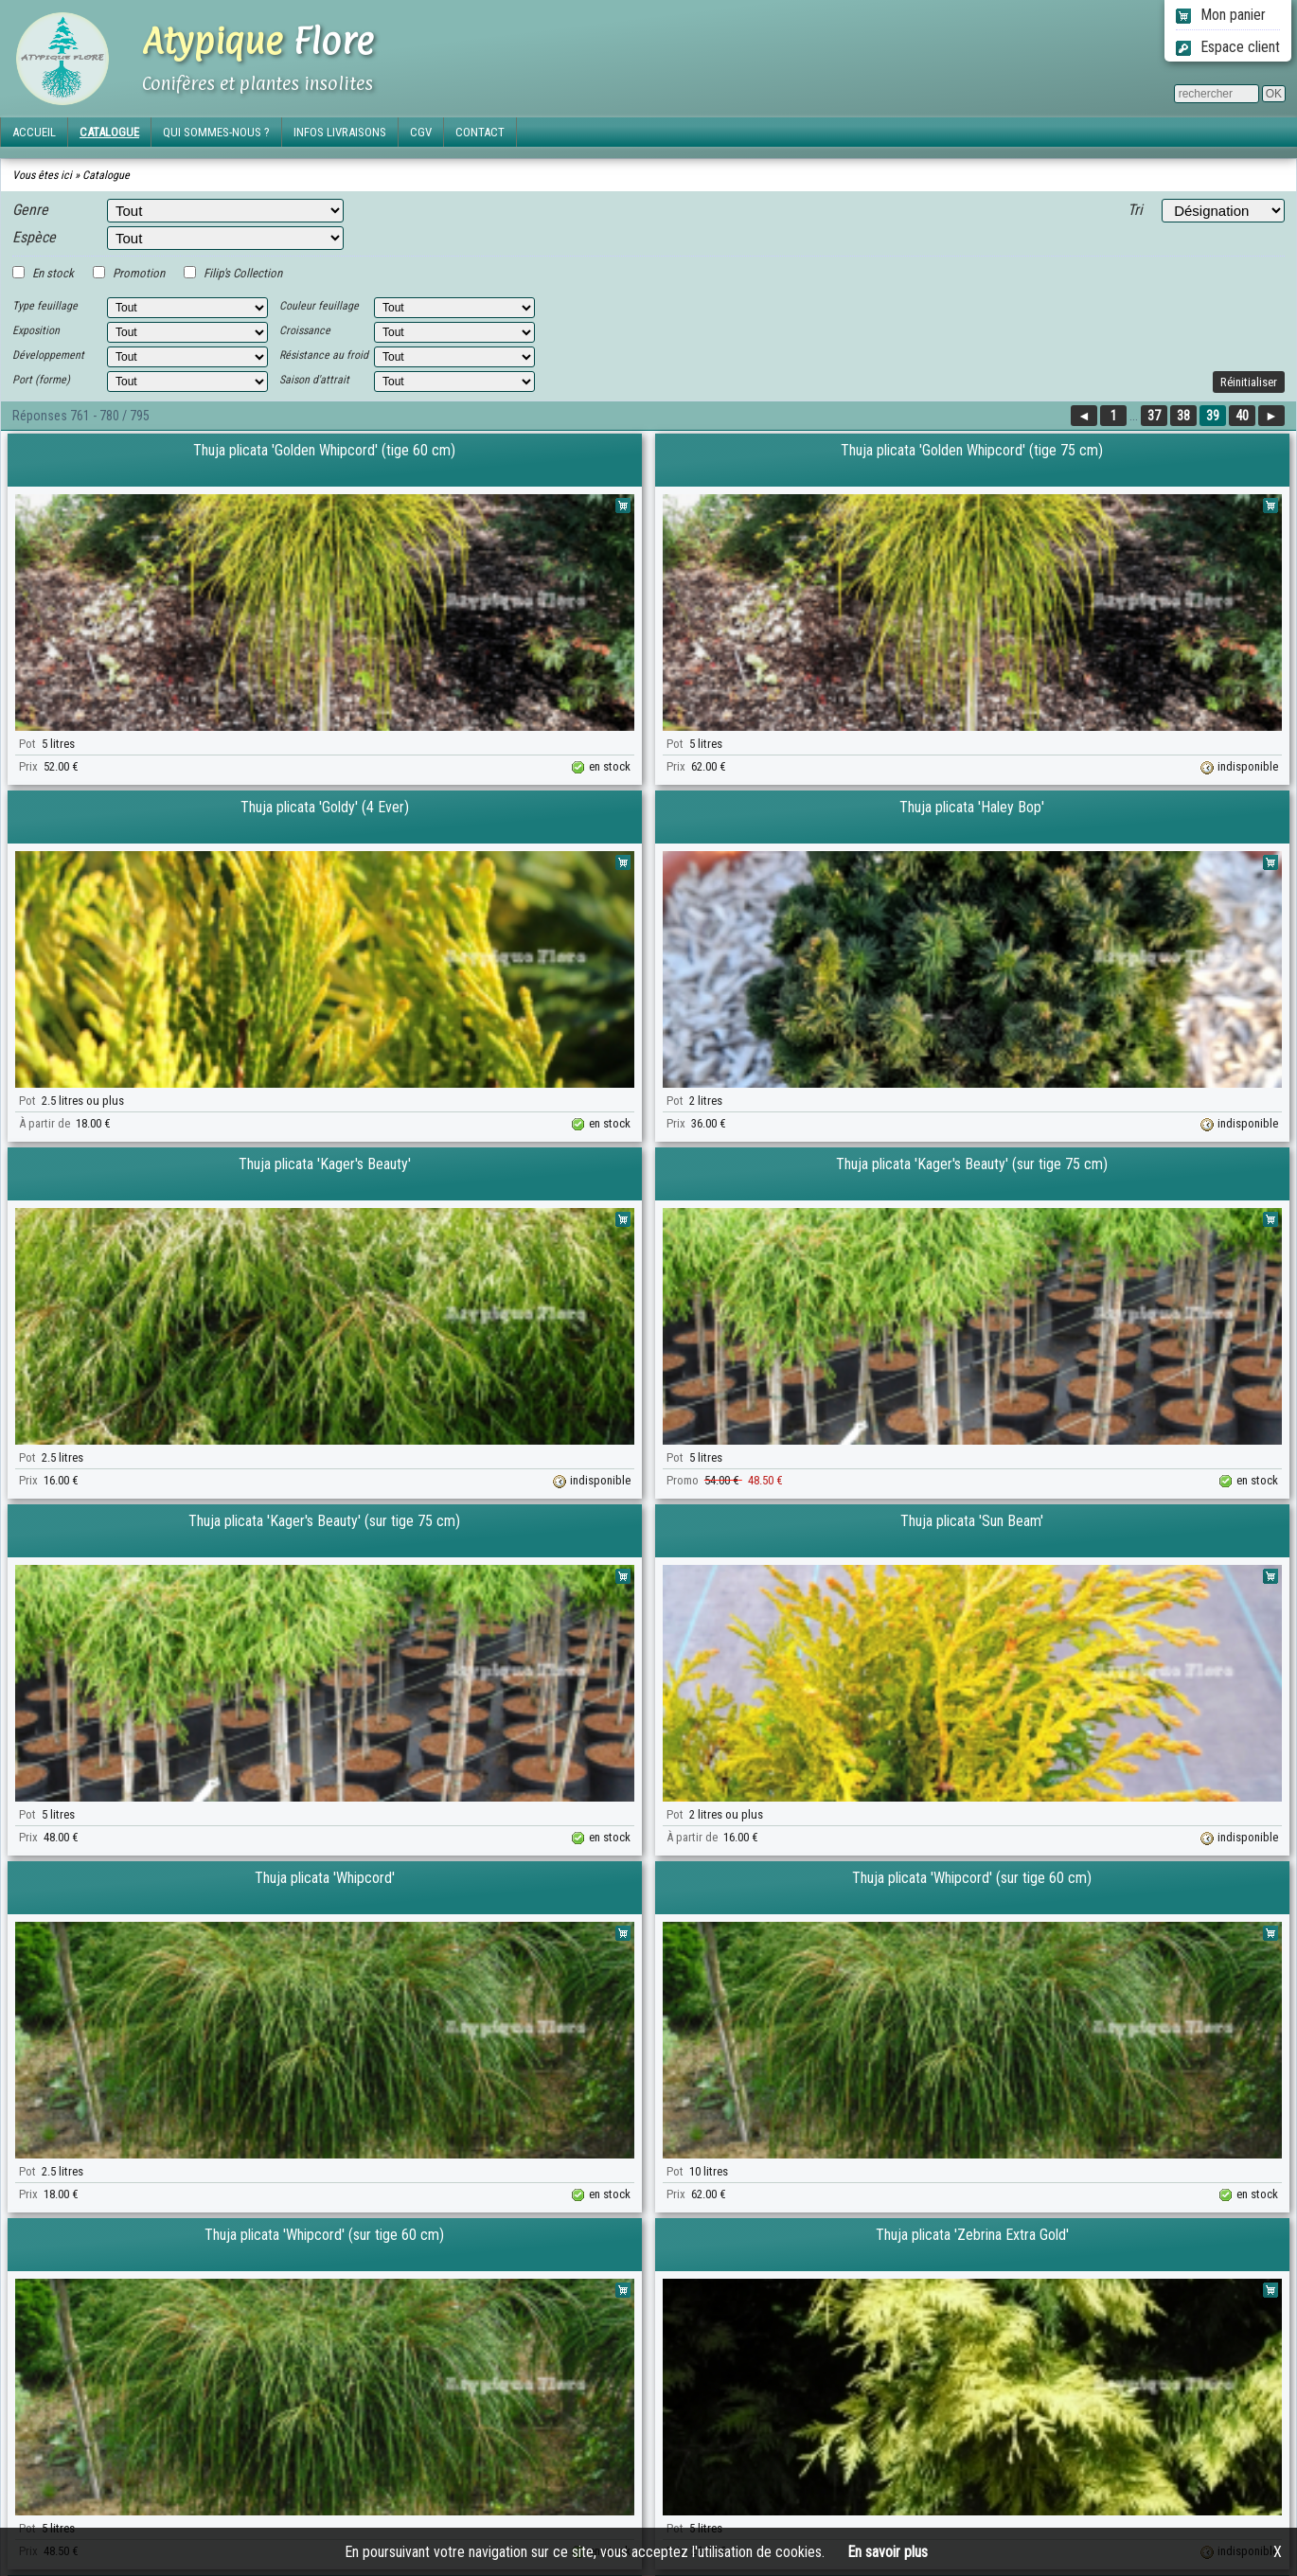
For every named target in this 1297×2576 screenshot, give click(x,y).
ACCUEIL (34, 132)
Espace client (1228, 47)
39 (1212, 415)
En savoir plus (887, 2552)
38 (1183, 415)
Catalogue (106, 175)
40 (1242, 415)
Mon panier (1221, 15)
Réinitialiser (1248, 382)
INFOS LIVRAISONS (339, 132)
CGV (421, 132)
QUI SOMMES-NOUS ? (216, 132)
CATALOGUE (109, 132)
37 (1154, 415)
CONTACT (480, 132)
